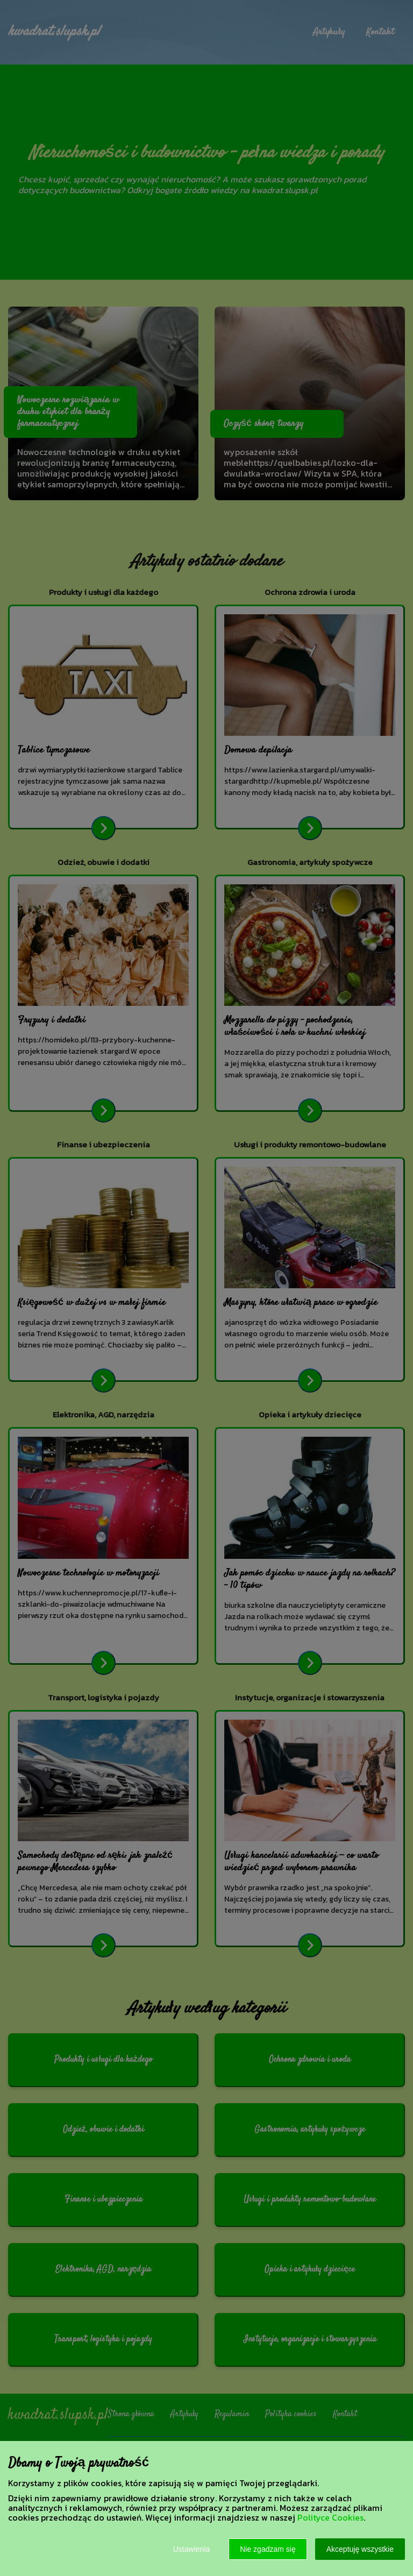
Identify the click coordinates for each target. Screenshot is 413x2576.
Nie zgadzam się (268, 2549)
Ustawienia (191, 2549)
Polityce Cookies (330, 2517)
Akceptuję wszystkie (360, 2549)
